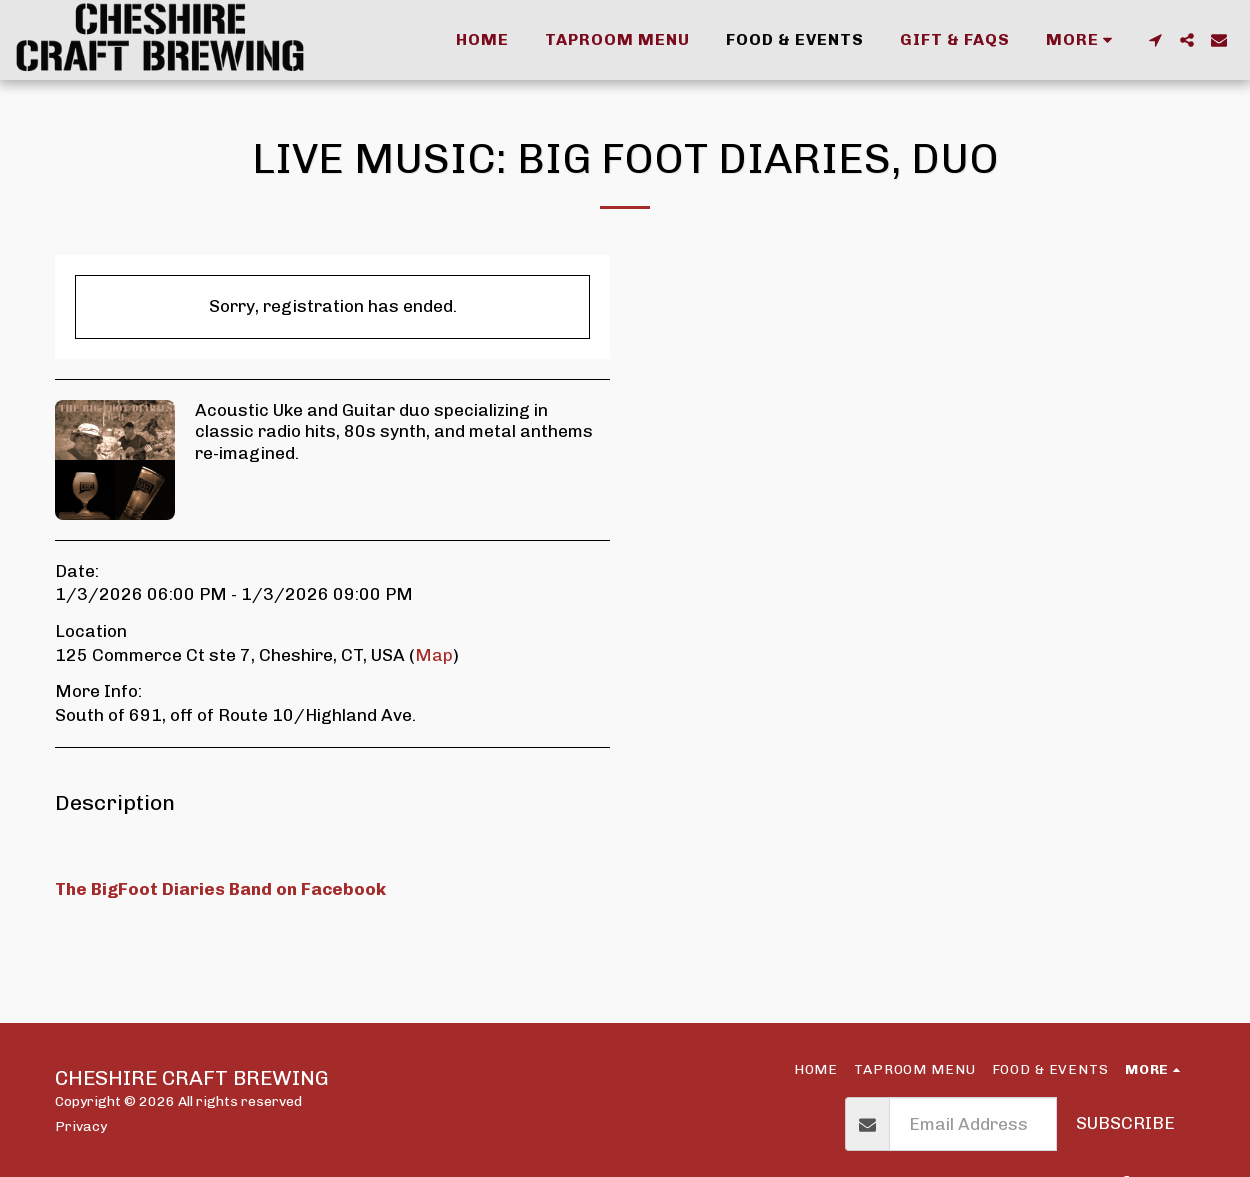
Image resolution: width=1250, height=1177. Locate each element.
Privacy (81, 1126)
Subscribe (1125, 1123)
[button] (1155, 40)
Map (434, 655)
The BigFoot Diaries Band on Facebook (220, 889)
